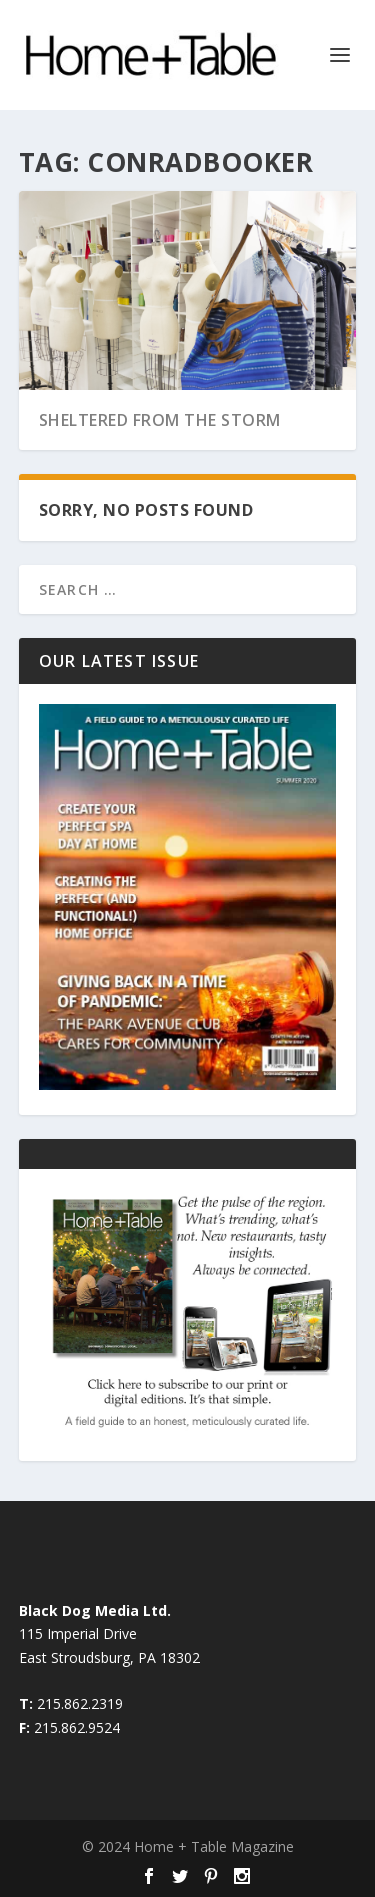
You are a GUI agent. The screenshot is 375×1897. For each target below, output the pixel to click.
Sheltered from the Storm (160, 420)
